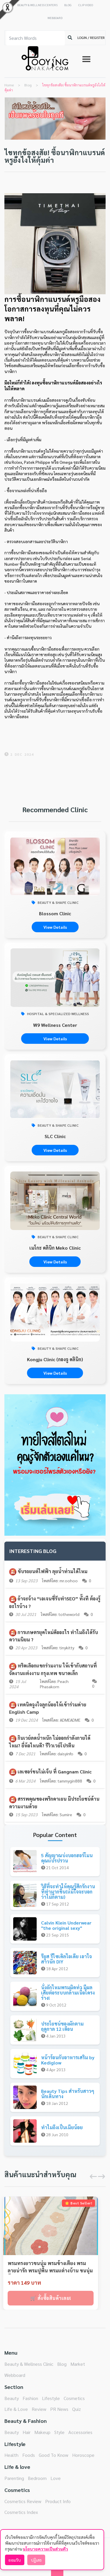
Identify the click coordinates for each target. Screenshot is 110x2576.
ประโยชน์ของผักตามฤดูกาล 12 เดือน (62, 2026)
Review (39, 2409)
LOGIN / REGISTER (91, 37)
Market (77, 2364)
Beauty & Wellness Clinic (28, 2364)
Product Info (58, 2501)
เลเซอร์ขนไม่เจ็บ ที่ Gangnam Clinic (55, 1771)
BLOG (68, 5)
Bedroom (37, 2478)
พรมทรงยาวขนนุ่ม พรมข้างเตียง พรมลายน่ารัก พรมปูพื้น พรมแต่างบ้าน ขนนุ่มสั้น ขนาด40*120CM (50, 2267)
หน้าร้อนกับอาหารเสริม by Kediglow (67, 2060)
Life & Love (16, 2409)
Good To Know (53, 2455)
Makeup (42, 2432)
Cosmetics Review (22, 2501)
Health (11, 2455)
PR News (59, 2409)
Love (55, 2478)
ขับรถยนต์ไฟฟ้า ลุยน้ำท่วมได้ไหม (52, 1571)
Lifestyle (51, 2398)
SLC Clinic (55, 1136)
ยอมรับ (15, 2560)
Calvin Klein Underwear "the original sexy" (66, 1925)
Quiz (76, 2409)
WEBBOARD (55, 18)
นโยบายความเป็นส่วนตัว (45, 2548)
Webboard (14, 2375)
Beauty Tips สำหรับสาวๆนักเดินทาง (67, 2093)
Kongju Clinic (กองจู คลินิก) (55, 1359)
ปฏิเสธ (36, 2560)
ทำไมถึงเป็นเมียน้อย (62, 2127)
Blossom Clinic (55, 913)
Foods (28, 2455)
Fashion (30, 2398)
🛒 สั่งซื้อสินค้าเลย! (50, 2298)
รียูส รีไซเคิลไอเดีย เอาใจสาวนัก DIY (66, 1959)
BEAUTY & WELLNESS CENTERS (37, 5)
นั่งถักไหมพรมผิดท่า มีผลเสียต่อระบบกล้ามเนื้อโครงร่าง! (68, 1992)
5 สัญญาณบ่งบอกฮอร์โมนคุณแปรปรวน (67, 1858)
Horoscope (83, 2455)
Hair (27, 2432)
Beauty (11, 2398)
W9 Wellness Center (55, 1025)
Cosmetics (74, 2398)
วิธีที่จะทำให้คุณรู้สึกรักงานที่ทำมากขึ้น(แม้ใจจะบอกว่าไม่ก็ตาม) (68, 1891)
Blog (62, 2364)
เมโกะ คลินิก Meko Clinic (55, 1248)
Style (59, 2432)
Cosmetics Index (21, 2512)
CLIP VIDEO (85, 5)
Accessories (80, 2432)
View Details (55, 927)
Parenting (14, 2478)
